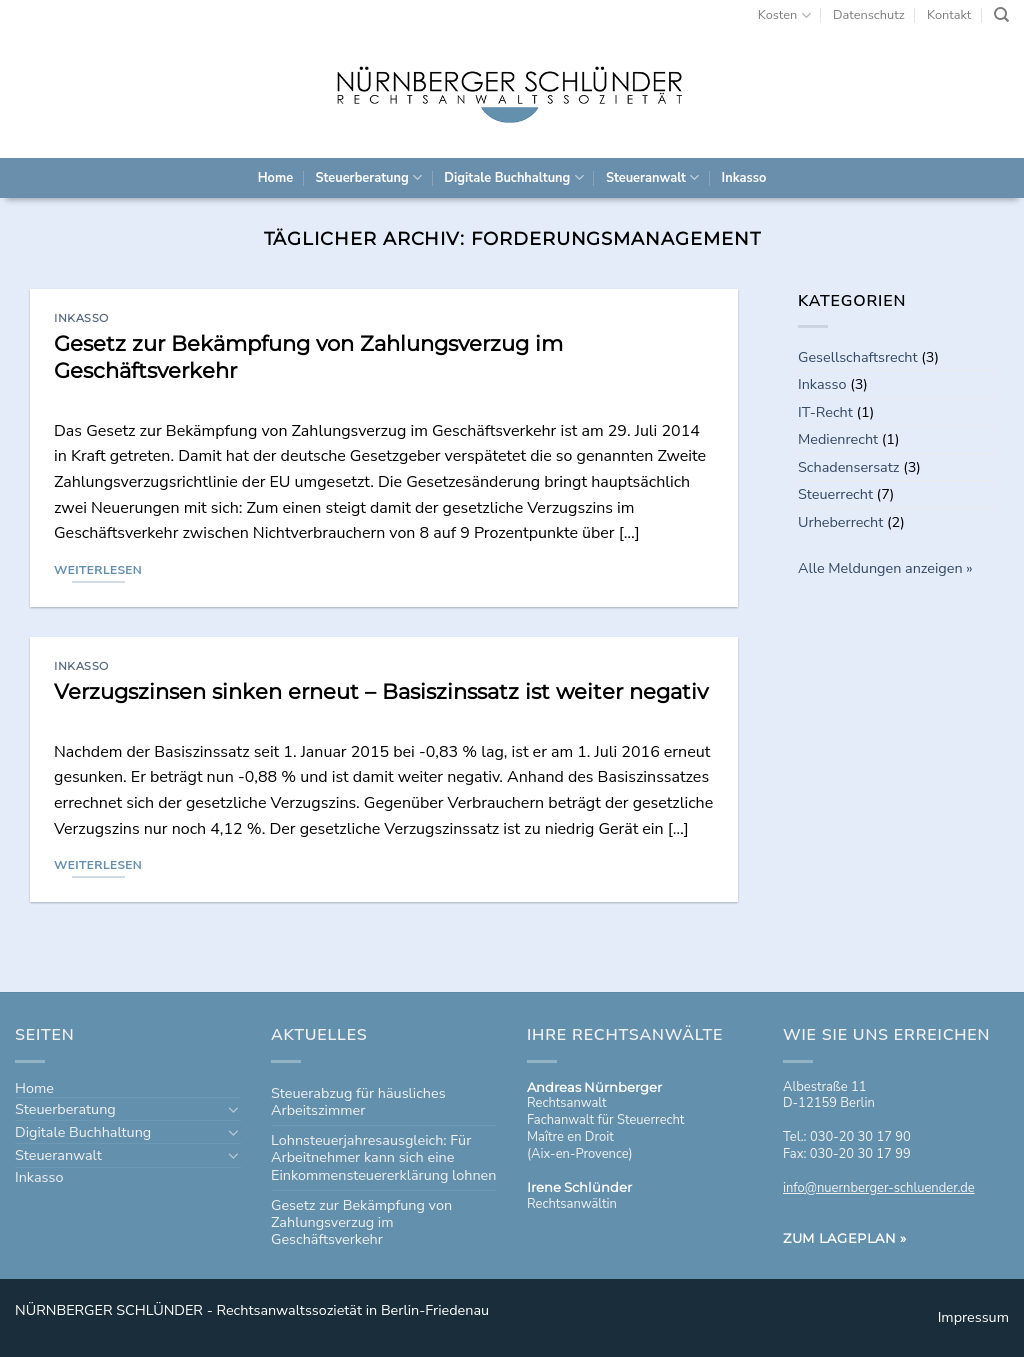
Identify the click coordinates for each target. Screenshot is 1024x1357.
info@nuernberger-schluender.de (879, 1188)
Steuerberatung (368, 177)
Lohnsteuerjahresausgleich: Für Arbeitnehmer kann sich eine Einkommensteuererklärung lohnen (383, 1157)
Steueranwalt (652, 177)
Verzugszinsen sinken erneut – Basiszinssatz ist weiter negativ (381, 691)
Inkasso (744, 178)
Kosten (784, 15)
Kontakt (949, 15)
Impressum (973, 1317)
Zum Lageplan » (845, 1238)
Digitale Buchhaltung (513, 177)
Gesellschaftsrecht (858, 357)
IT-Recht (825, 412)
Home (275, 178)
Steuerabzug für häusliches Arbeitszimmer (358, 1101)
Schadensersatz (848, 467)
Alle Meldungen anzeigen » (885, 568)
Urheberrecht (840, 522)
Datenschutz (869, 15)
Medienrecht (838, 439)
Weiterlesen (98, 570)
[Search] (1001, 15)
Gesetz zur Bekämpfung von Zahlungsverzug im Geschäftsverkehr (361, 1222)
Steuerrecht (835, 494)
